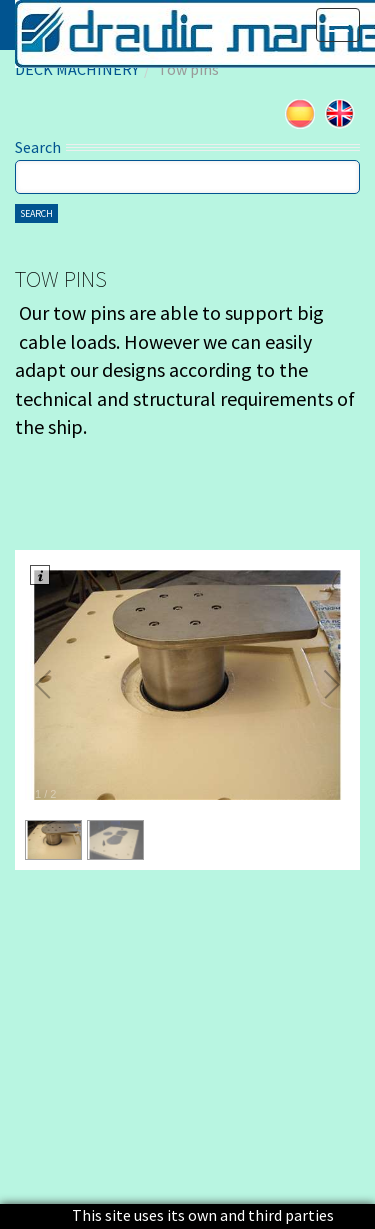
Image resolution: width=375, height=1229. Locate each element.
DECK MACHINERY (77, 69)
